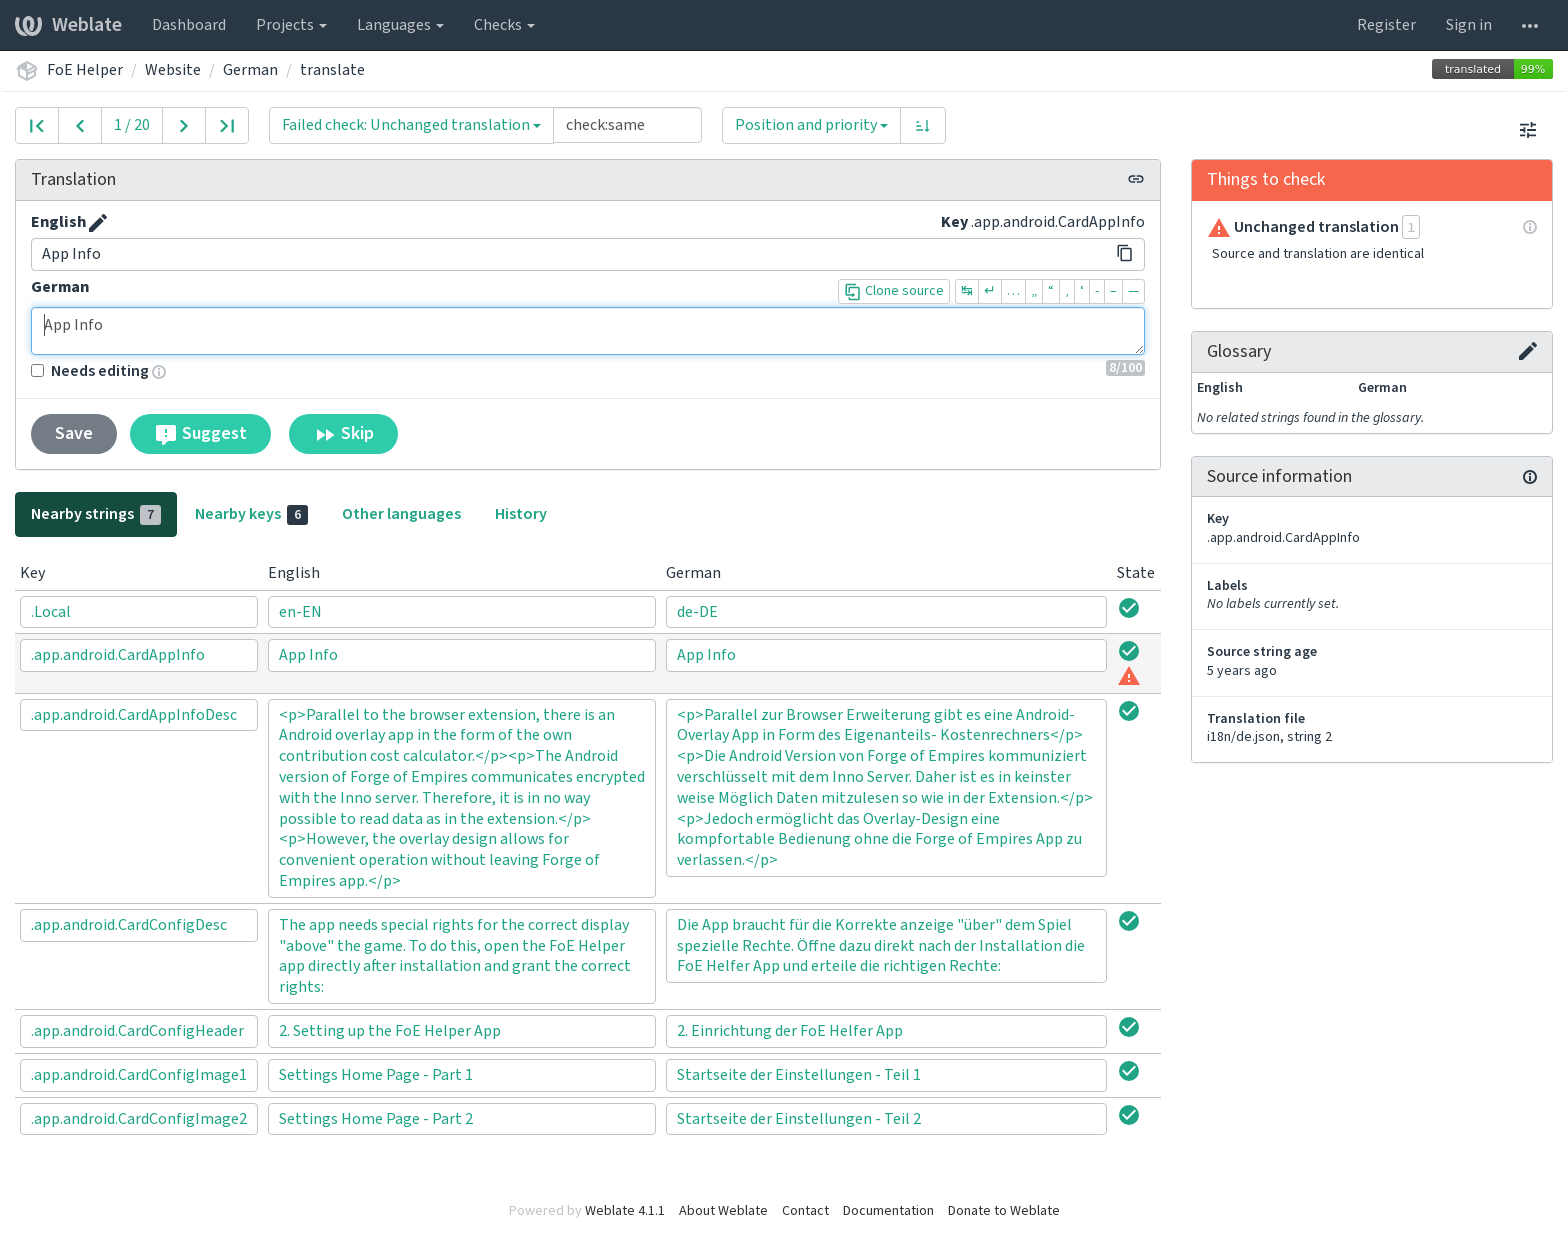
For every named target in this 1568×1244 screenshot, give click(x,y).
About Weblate (723, 1211)
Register (1386, 25)
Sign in (1469, 25)
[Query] (627, 125)
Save (74, 433)
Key (954, 222)
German (250, 70)
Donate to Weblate (1004, 1211)
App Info (588, 331)
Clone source (894, 291)
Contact (805, 1211)
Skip (343, 434)
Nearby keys (251, 514)
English (58, 222)
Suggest (200, 434)
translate (332, 70)
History (521, 514)
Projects (291, 25)
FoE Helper (85, 70)
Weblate (68, 25)
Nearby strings (96, 514)
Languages (400, 25)
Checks (504, 25)
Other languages (401, 514)
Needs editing (90, 371)
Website (173, 70)
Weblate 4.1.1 (625, 1211)
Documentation (888, 1211)
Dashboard (189, 25)
